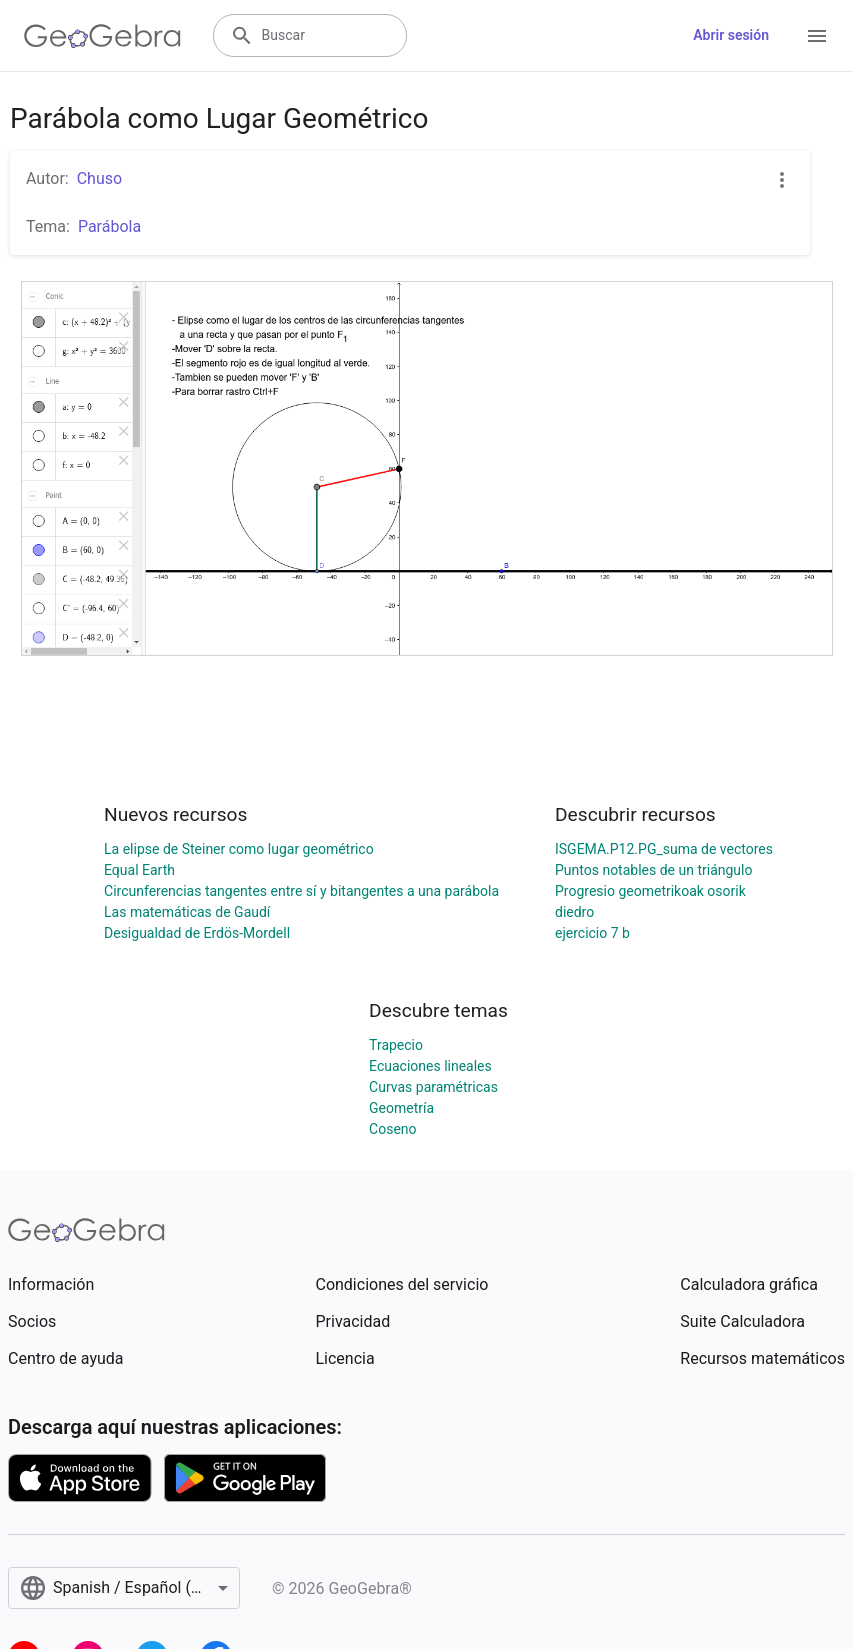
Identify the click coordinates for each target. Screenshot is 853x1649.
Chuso (99, 178)
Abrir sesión (731, 35)
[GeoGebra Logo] (102, 36)
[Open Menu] (817, 36)
